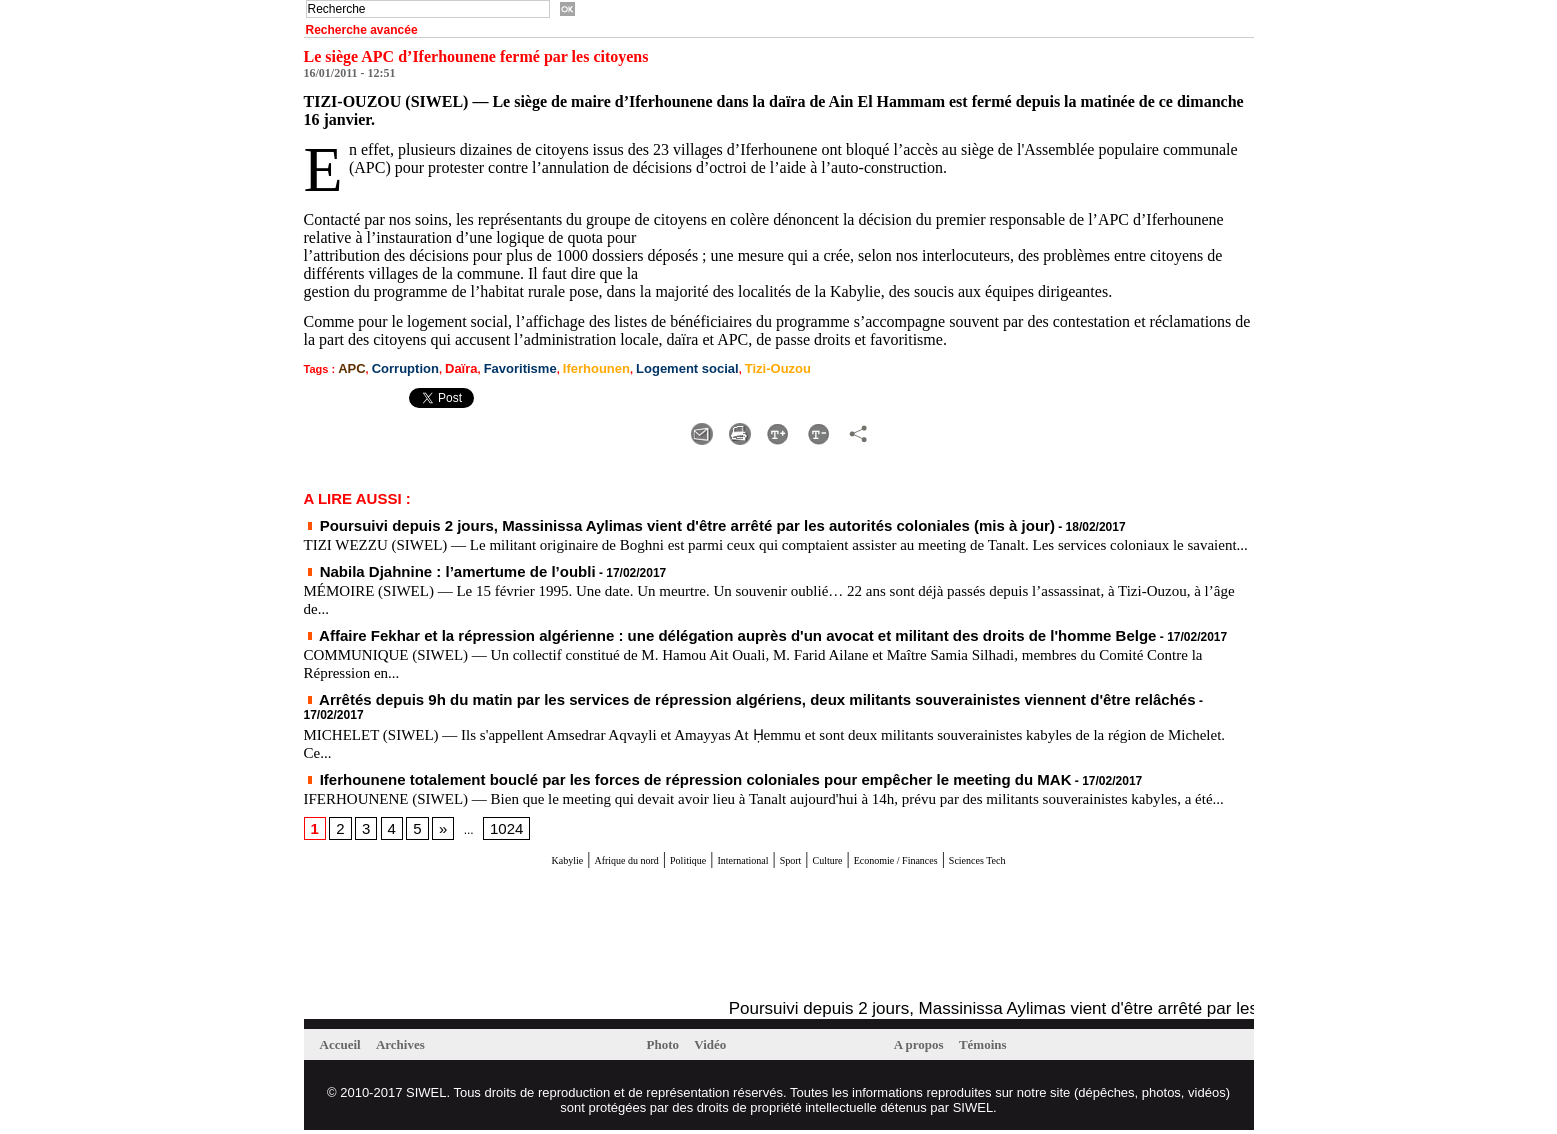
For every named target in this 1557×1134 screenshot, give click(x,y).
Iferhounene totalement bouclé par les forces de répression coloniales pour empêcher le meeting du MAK (612, 766)
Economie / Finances (949, 863)
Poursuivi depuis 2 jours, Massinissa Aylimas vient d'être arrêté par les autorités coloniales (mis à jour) (606, 518)
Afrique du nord (551, 863)
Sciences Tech (1072, 863)
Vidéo (721, 1048)
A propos (925, 1048)
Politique (644, 863)
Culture (846, 863)
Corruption (395, 367)
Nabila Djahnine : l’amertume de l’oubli (422, 579)
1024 (493, 833)
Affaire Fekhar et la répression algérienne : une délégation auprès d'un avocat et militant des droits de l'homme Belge (646, 640)
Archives (414, 1048)
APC (349, 367)
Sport (794, 863)
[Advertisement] (538, 939)
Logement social (638, 367)
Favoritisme (495, 367)
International (725, 863)
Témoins (997, 1048)
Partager (1034, 425)
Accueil (346, 1048)
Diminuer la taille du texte (882, 425)
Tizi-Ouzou (715, 367)
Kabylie (464, 863)
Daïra (444, 367)
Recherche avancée (362, 30)
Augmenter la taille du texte (664, 425)
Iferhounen (560, 367)
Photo (668, 1048)
